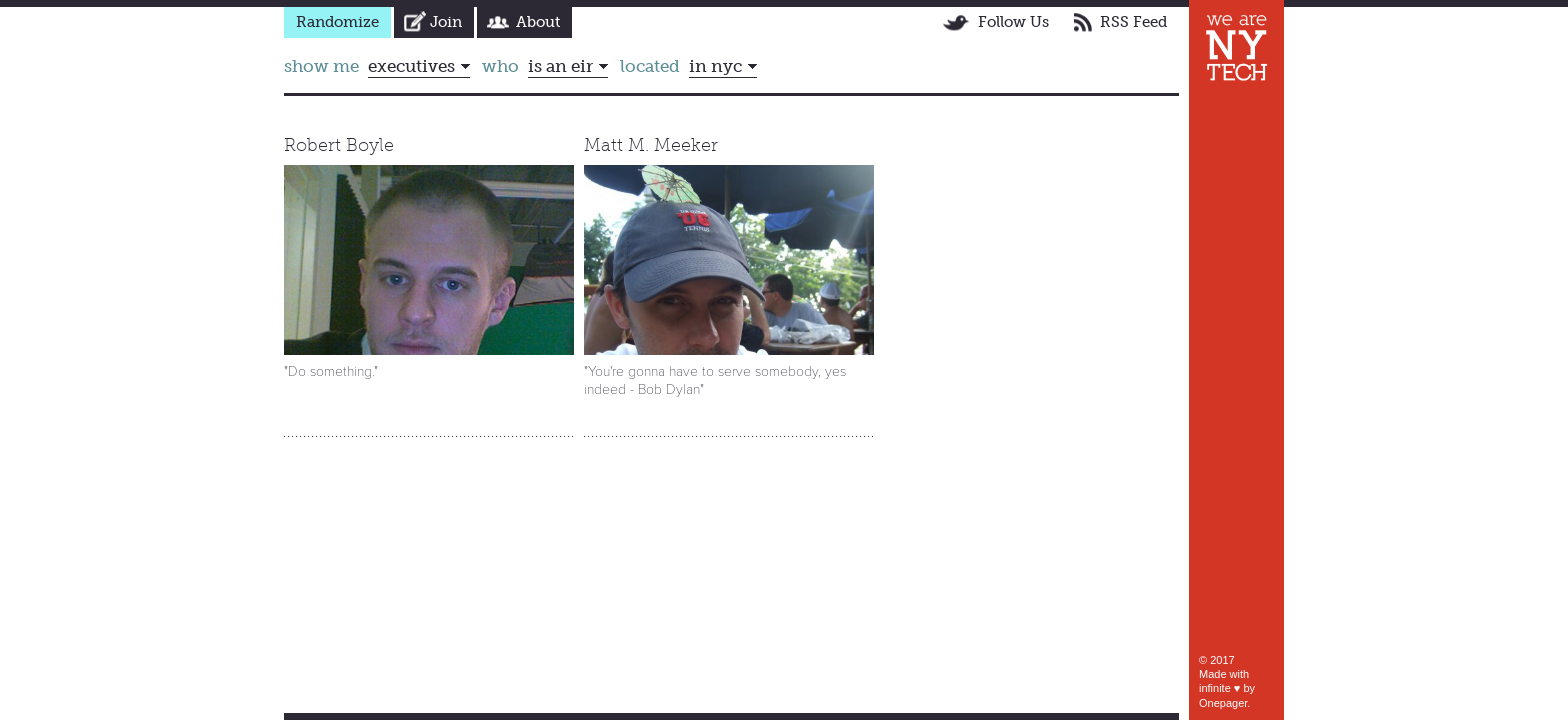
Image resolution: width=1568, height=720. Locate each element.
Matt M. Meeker (651, 145)
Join (446, 22)
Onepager (1223, 703)
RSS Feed (1133, 22)
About (538, 22)
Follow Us (1013, 22)
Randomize (337, 22)
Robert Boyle (339, 145)
